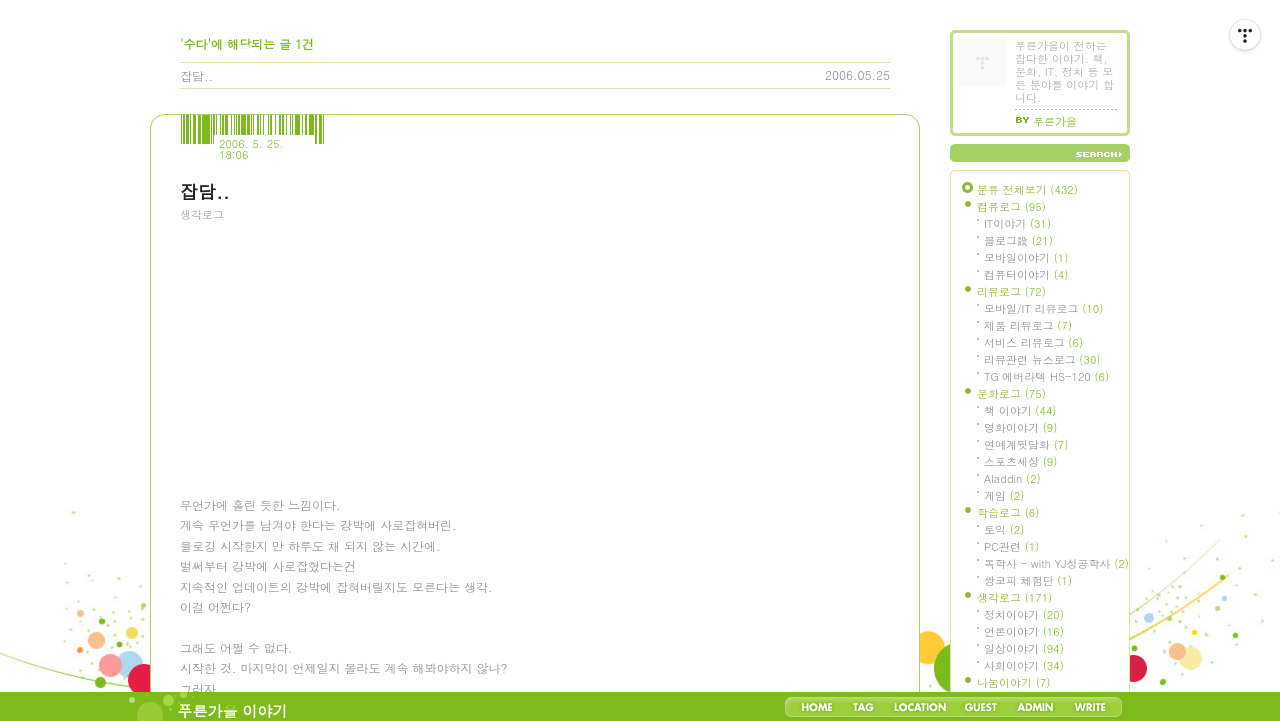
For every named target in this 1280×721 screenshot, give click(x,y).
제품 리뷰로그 (1028, 325)
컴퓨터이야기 (1026, 274)
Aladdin (1012, 478)
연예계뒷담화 (1026, 444)
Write (1090, 707)
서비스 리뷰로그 (1033, 342)
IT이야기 (1017, 223)
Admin (1035, 707)
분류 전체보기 (1027, 189)
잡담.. (196, 75)
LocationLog (919, 707)
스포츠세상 (1020, 461)
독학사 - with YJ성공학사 (1056, 563)
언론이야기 (1024, 631)
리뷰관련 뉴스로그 (1042, 359)
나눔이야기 (1013, 682)
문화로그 (1011, 393)
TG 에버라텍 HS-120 (1046, 376)
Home (817, 707)
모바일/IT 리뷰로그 (1043, 308)
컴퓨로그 (1011, 206)
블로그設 (1018, 240)
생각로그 (202, 214)
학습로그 (1008, 512)
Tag (863, 707)
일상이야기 (1024, 648)
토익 (1004, 529)
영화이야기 (1020, 427)
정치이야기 (1024, 614)
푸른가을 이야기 (233, 710)
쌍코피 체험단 (1028, 580)
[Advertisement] (330, 345)
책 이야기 (1020, 410)
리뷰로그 (1011, 291)
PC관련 (1011, 546)
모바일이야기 (1026, 257)
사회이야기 (1024, 665)
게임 (1004, 495)
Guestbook (980, 707)
